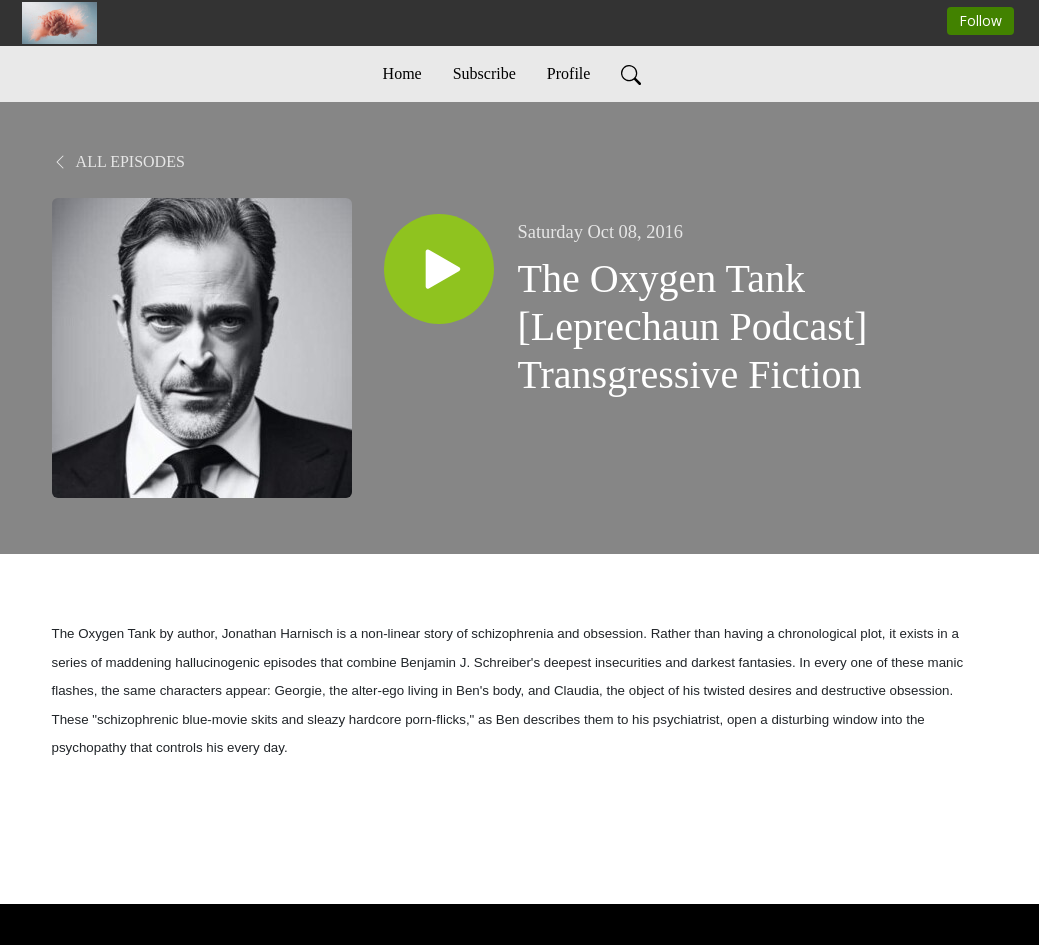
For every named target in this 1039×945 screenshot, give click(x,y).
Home (402, 73)
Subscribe (484, 73)
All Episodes (118, 161)
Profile (569, 73)
